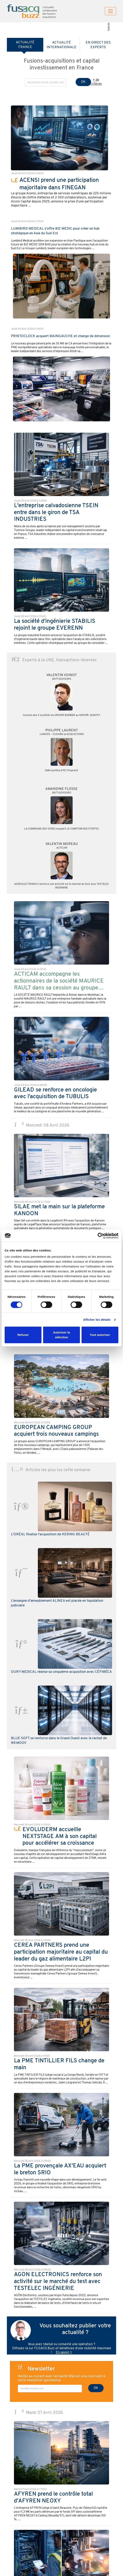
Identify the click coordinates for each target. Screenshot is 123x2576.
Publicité (108, 27)
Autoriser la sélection (61, 1335)
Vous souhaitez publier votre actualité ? (75, 2329)
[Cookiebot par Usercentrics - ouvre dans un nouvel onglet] (100, 1236)
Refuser (23, 1334)
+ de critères (96, 82)
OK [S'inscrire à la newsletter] (96, 2388)
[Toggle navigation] (110, 11)
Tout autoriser (100, 1334)
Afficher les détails (96, 1319)
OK (83, 82)
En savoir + (64, 2352)
